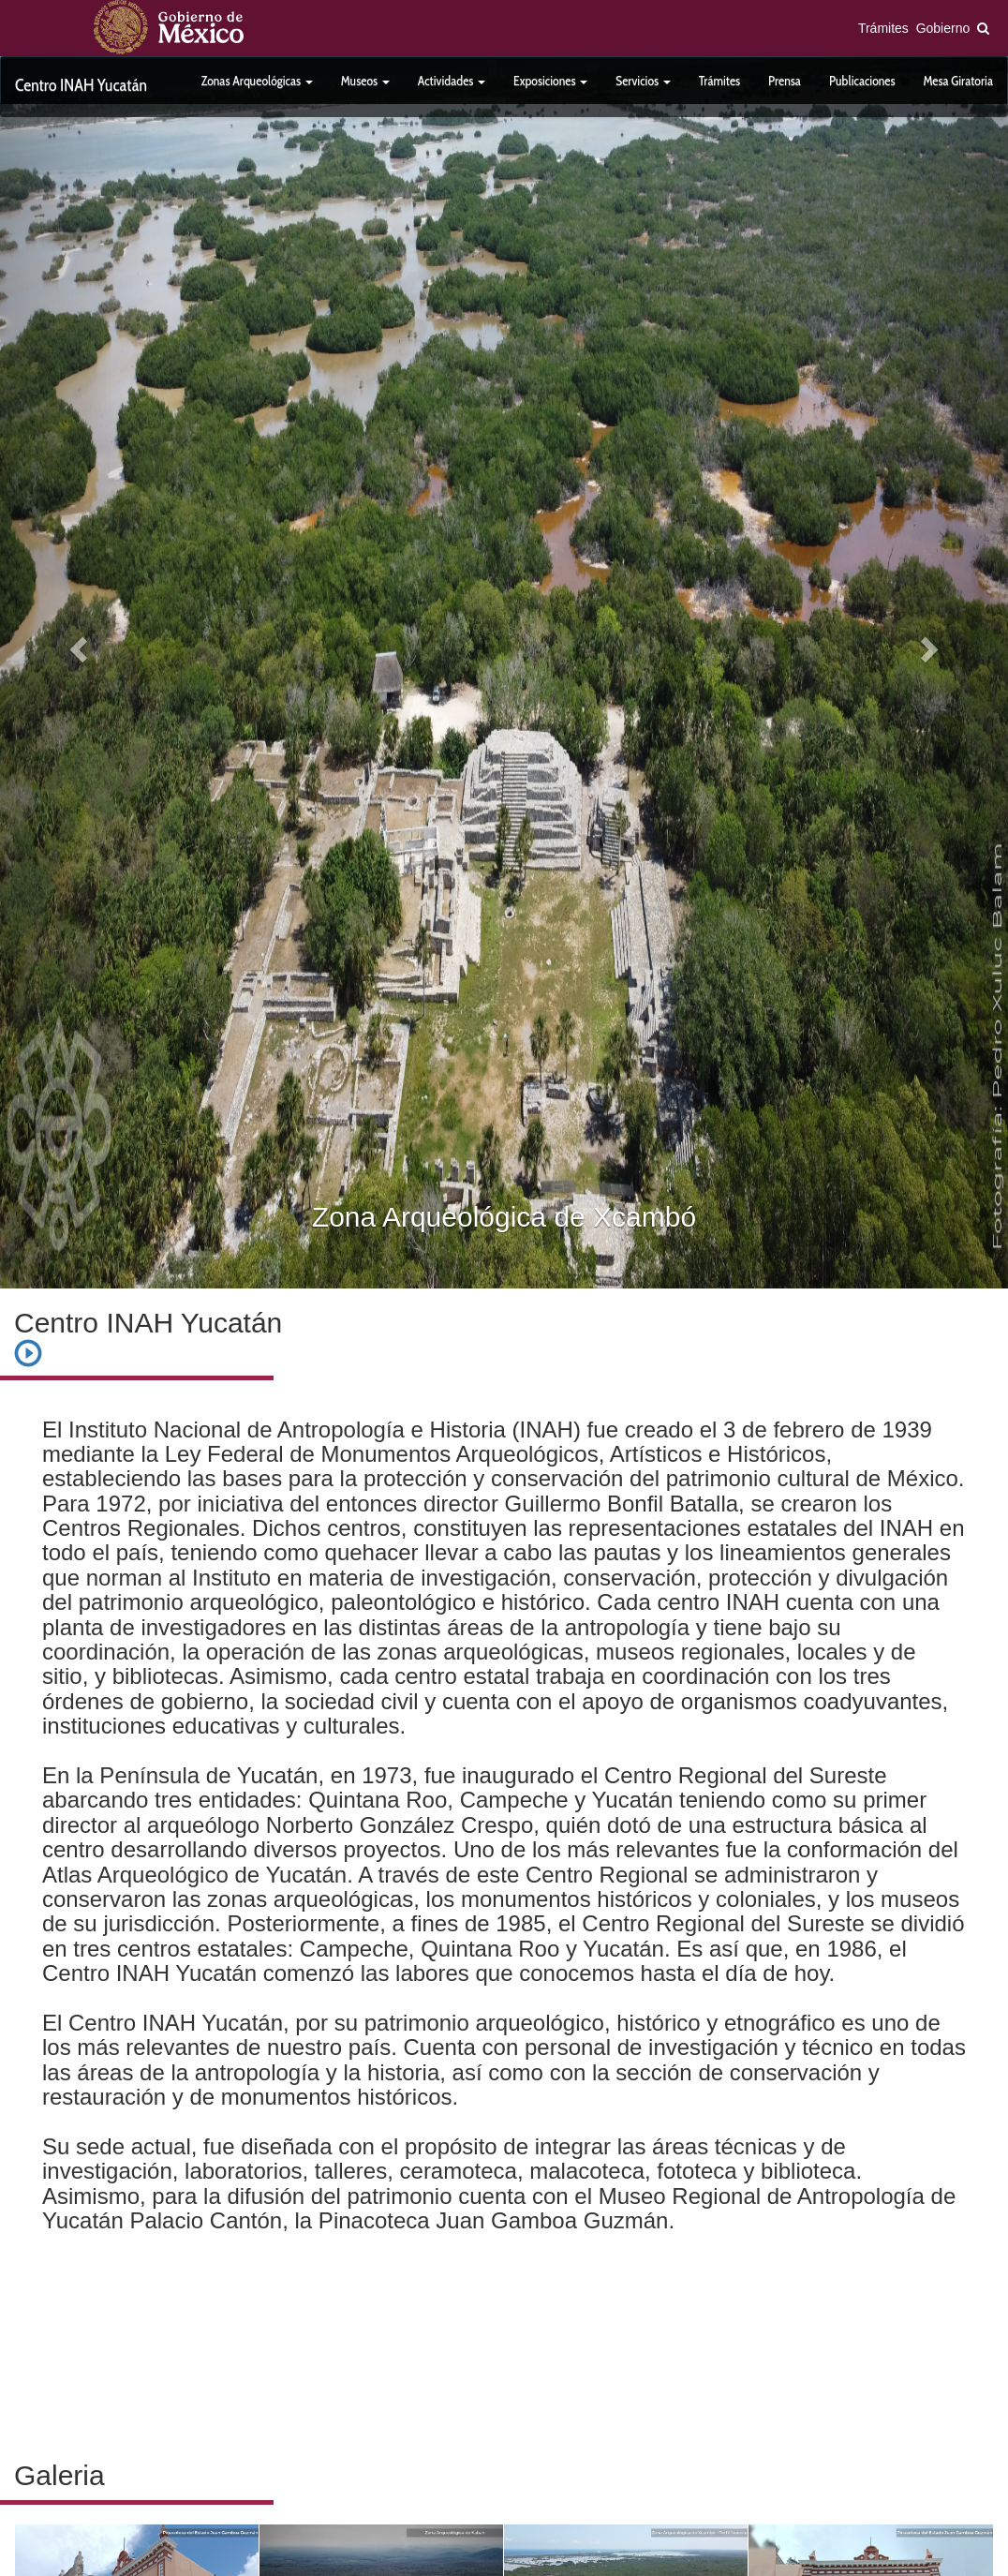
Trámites (883, 28)
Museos (365, 80)
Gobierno (943, 28)
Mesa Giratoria (958, 80)
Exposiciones (550, 80)
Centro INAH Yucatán (81, 85)
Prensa (784, 80)
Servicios (643, 80)
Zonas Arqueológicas (257, 80)
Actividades (451, 80)
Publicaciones (862, 80)
